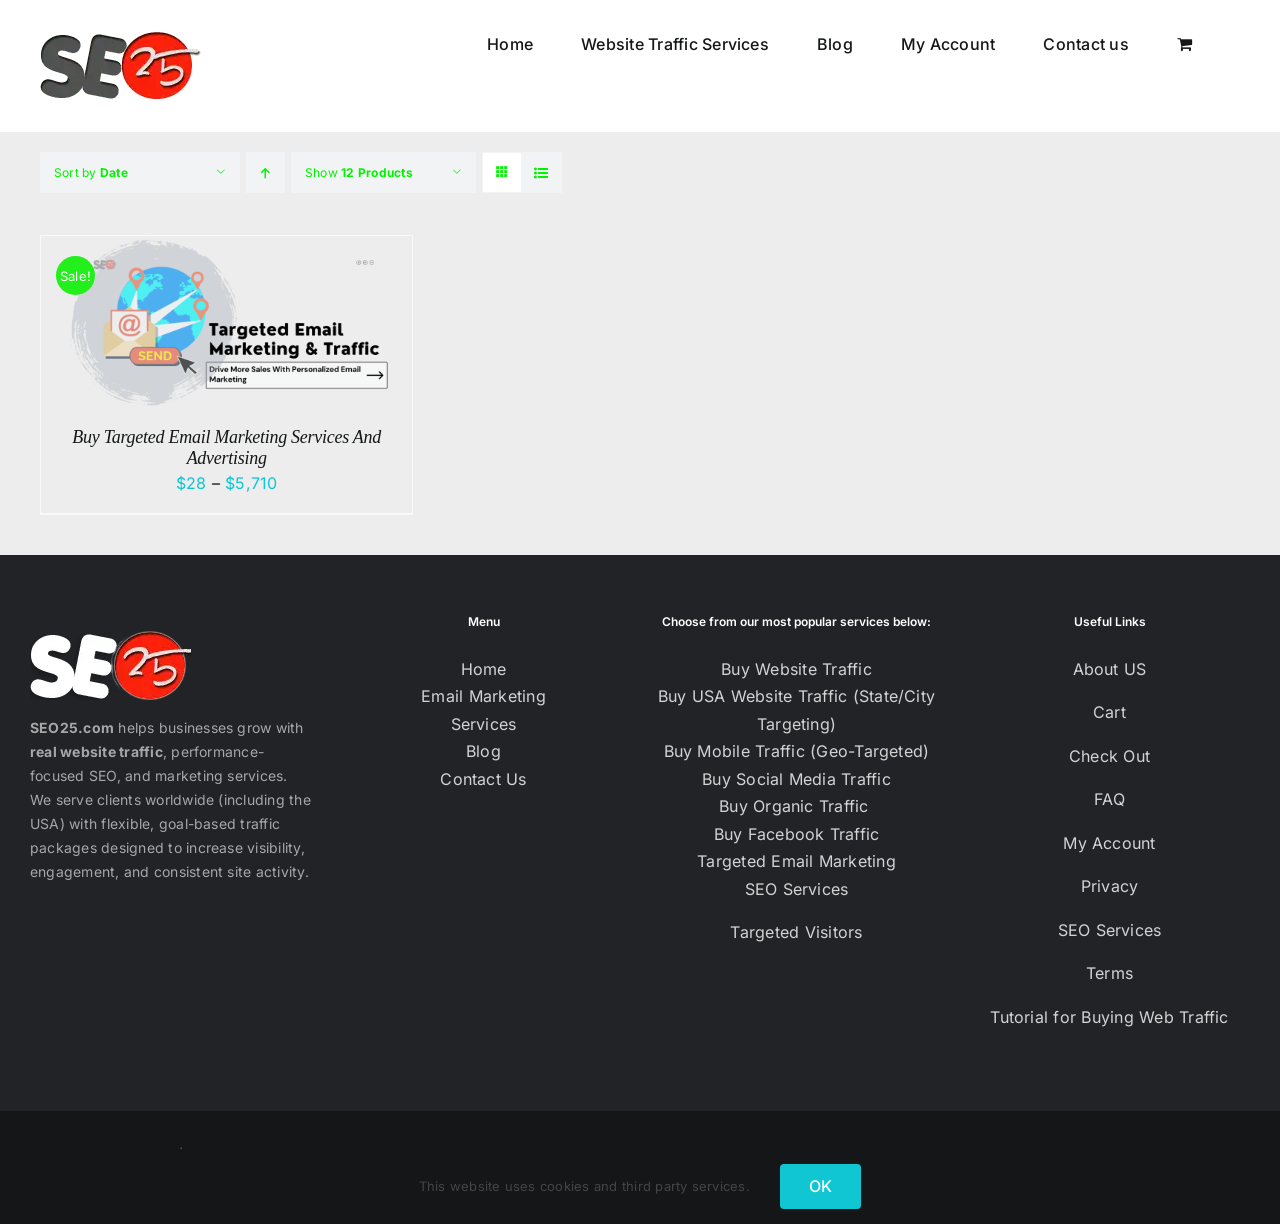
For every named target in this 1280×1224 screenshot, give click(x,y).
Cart (1109, 712)
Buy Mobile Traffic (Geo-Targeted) (797, 751)
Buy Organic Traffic (796, 806)
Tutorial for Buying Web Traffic (1109, 1017)
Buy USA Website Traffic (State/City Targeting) (796, 710)
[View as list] (541, 172)
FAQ (1109, 799)
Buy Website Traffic (796, 669)
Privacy (1110, 886)
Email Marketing (483, 696)
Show (359, 172)
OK (820, 1186)
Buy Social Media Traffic (796, 779)
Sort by (91, 172)
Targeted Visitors (796, 932)
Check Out (1109, 756)
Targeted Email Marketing (796, 861)
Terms (1109, 973)
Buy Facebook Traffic (797, 834)
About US (1110, 669)
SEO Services (797, 889)
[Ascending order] (265, 172)
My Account (1109, 843)
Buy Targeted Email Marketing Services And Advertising (226, 448)
